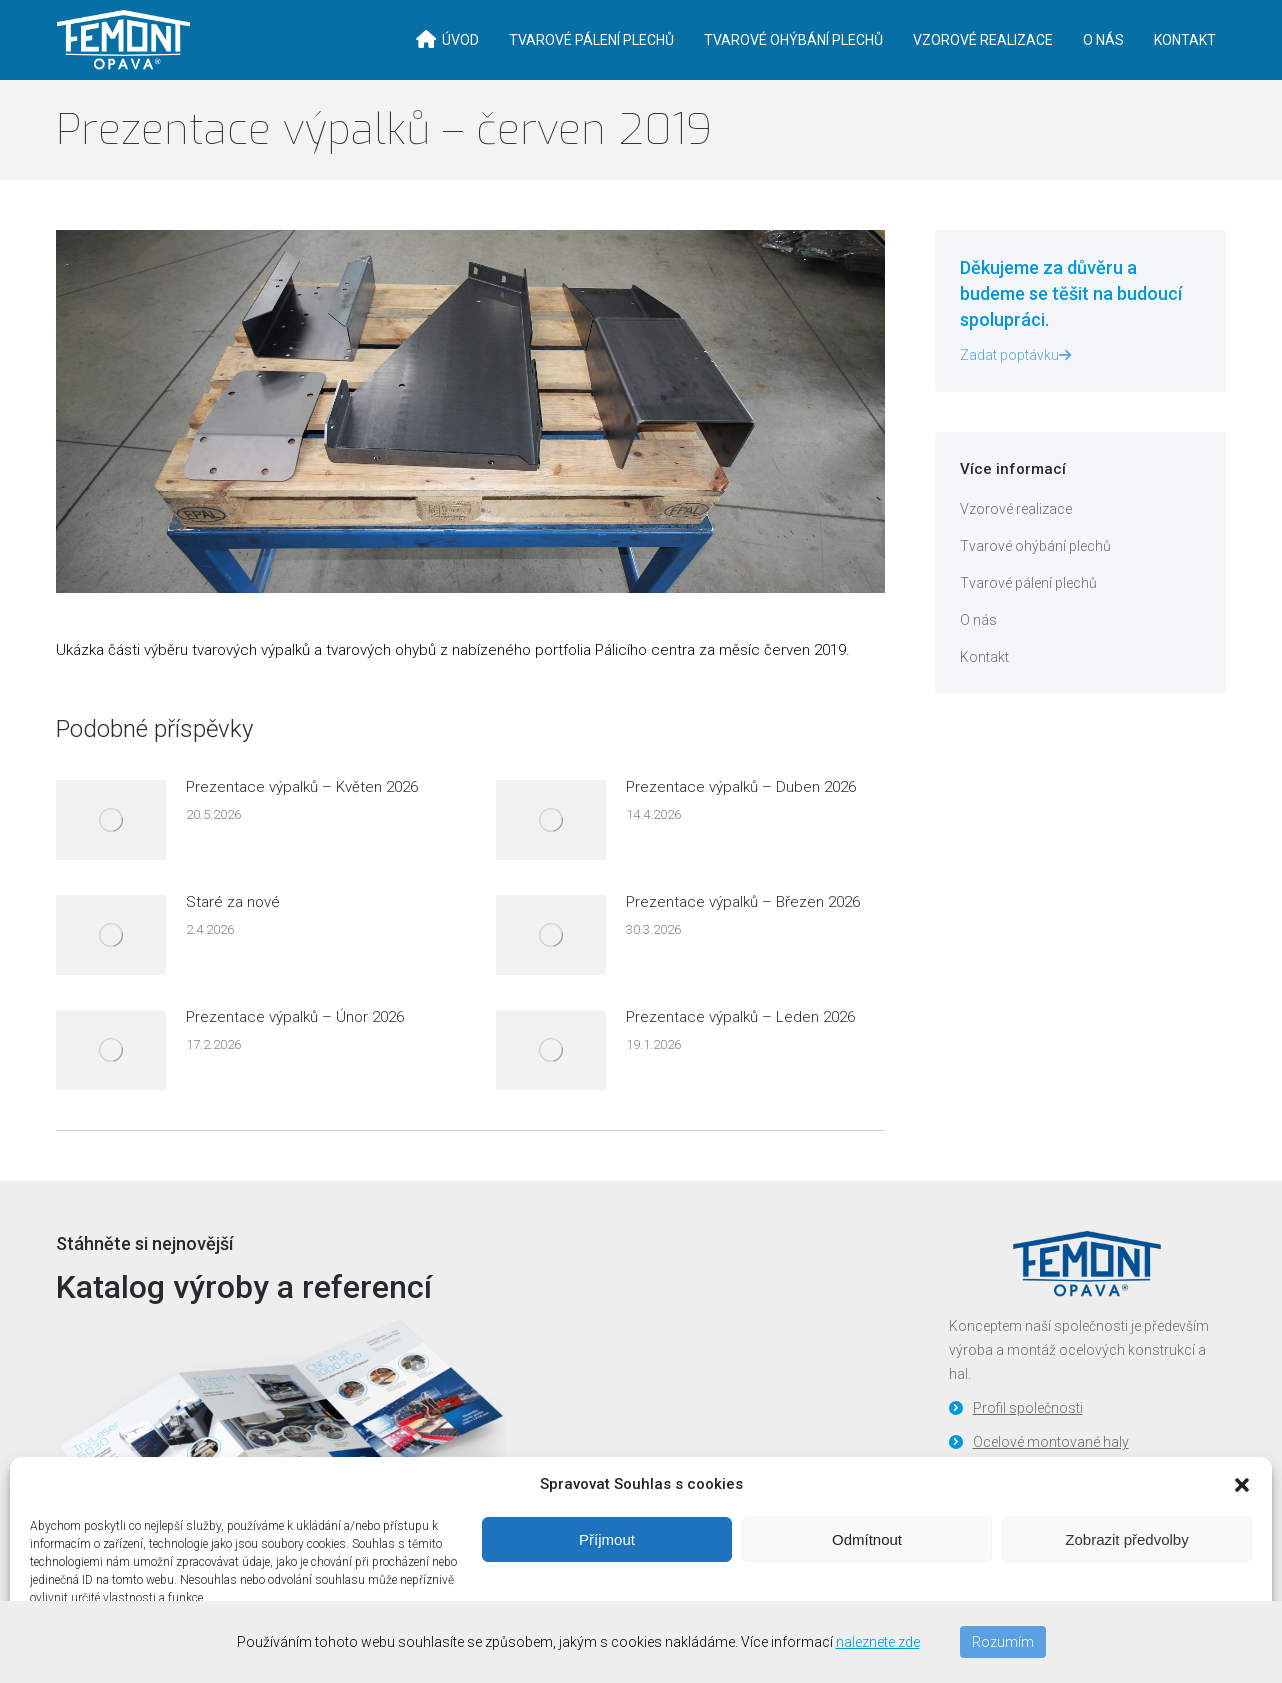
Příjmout (607, 1539)
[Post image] (111, 853)
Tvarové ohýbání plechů (1035, 579)
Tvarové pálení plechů (1028, 616)
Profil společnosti (1028, 1441)
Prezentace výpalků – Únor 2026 (295, 1050)
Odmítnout (867, 1539)
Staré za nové (233, 935)
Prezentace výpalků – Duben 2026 (741, 820)
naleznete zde (878, 1642)
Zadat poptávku (1015, 388)
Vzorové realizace (1016, 542)
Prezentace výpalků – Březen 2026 (743, 935)
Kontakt (984, 690)
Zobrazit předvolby (1126, 1539)
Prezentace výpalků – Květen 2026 (302, 820)
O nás (978, 653)
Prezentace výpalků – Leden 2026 (740, 1050)
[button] (1242, 1485)
